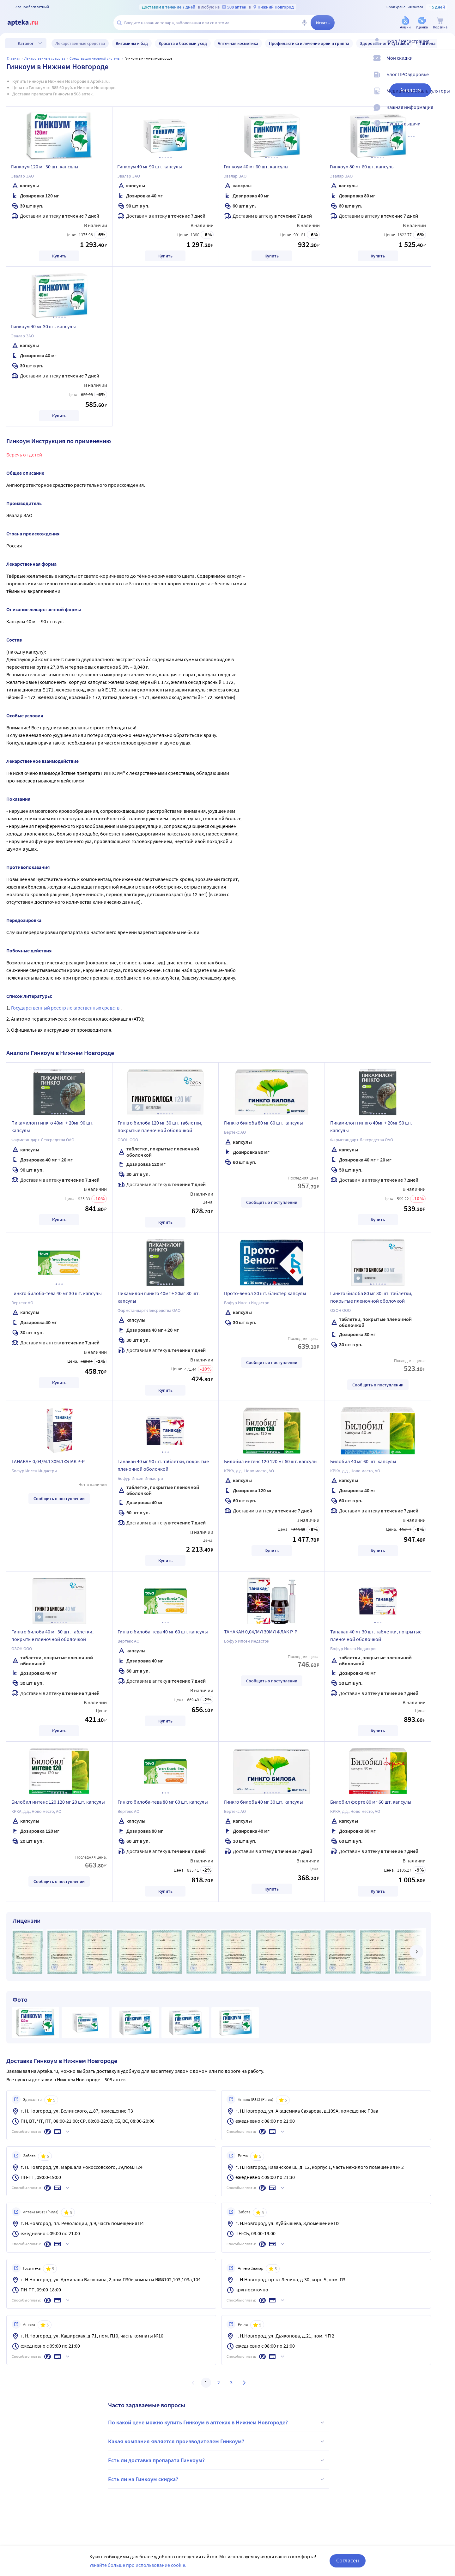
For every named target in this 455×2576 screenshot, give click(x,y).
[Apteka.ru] (28, 23)
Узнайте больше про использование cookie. (137, 2565)
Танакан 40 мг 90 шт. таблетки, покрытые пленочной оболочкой (163, 1465)
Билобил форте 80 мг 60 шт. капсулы (370, 1802)
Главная (13, 58)
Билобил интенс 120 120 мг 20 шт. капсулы (58, 1802)
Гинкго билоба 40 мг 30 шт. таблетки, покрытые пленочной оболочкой (52, 1635)
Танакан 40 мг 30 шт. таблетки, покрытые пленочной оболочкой (376, 1635)
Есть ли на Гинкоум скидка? (217, 2479)
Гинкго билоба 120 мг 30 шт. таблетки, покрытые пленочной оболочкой (160, 1126)
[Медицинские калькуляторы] (446, 96)
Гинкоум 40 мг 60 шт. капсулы (256, 166)
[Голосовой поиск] (304, 23)
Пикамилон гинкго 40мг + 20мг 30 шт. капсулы (159, 1297)
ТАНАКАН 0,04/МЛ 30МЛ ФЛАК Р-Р (48, 1461)
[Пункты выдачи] (446, 129)
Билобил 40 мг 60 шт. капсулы (363, 1461)
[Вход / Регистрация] (446, 46)
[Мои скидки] (446, 63)
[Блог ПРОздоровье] (446, 79)
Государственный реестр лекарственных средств (65, 1007)
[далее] (416, 1952)
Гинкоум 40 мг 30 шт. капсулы (43, 326)
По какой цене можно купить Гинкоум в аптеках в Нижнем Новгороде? (217, 2422)
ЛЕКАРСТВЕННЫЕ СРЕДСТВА (44, 58)
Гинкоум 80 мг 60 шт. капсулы (362, 166)
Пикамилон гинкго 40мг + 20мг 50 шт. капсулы (371, 1126)
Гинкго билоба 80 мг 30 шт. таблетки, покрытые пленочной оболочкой (371, 1297)
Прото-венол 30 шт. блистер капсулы (265, 1293)
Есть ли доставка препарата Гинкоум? (217, 2460)
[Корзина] (440, 23)
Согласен (347, 2560)
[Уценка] (422, 23)
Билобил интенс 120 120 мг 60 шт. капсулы (271, 1461)
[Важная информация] (446, 112)
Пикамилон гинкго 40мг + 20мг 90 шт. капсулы (52, 1126)
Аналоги (410, 90)
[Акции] (405, 23)
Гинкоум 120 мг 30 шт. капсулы (44, 166)
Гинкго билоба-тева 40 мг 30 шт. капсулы (56, 1293)
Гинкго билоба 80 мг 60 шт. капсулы (263, 1122)
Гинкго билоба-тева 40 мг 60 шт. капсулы (163, 1631)
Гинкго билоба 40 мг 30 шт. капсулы (263, 1802)
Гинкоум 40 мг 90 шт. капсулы (149, 166)
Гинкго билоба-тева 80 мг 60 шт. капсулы (163, 1802)
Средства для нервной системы (95, 58)
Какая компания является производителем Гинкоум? (217, 2441)
